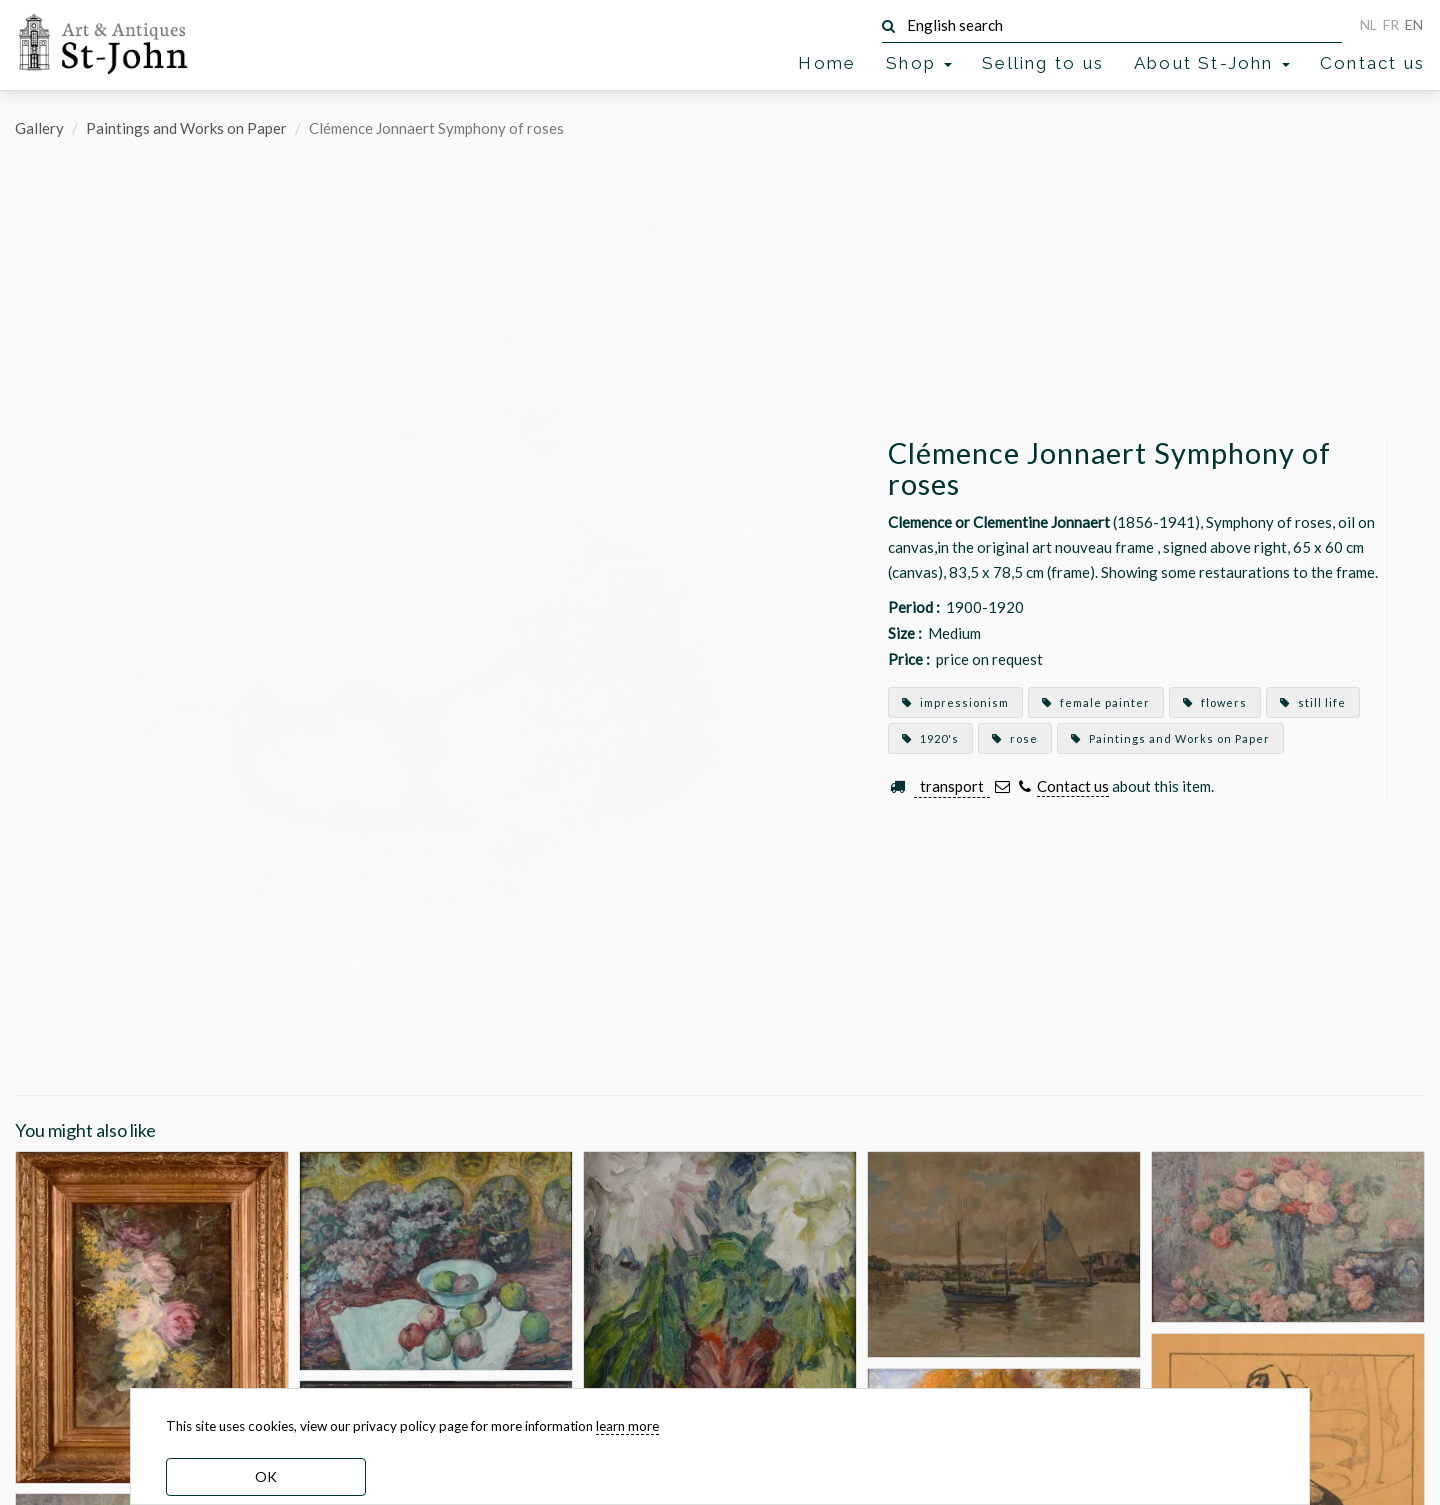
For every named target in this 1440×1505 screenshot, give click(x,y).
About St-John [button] (1212, 63)
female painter (1096, 702)
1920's (930, 738)
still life (1313, 702)
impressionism (955, 702)
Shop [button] (919, 63)
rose (1015, 738)
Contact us (1372, 63)
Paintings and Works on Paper (186, 128)
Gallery (39, 128)
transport (952, 786)
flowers (1215, 702)
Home (827, 63)
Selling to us (1043, 63)
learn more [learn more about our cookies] (627, 1426)
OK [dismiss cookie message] (266, 1476)
